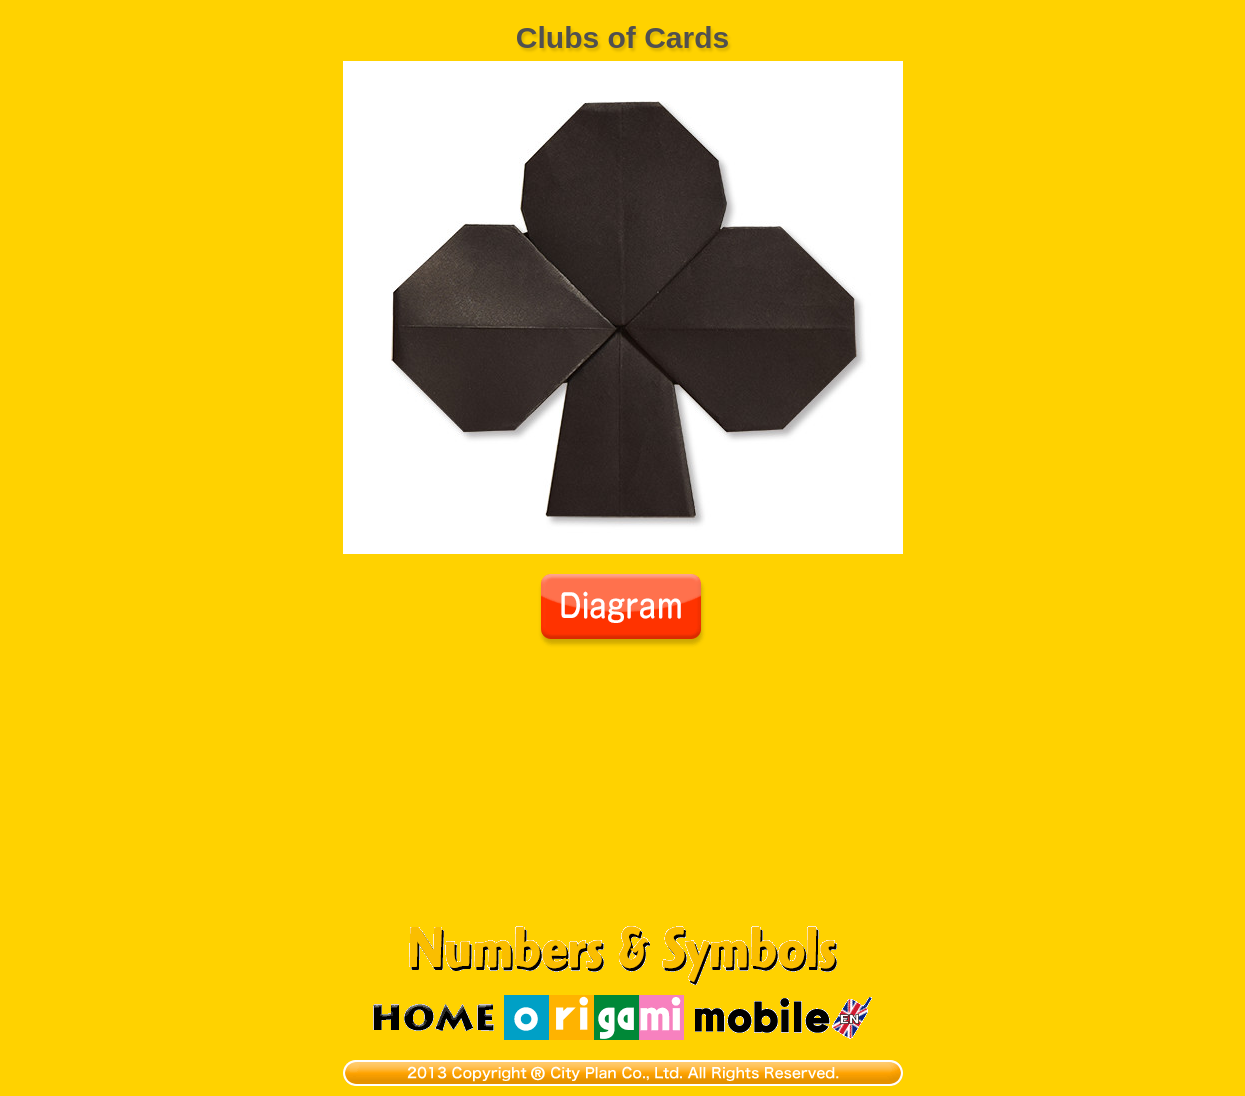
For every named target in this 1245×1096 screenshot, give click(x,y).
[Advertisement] (623, 798)
